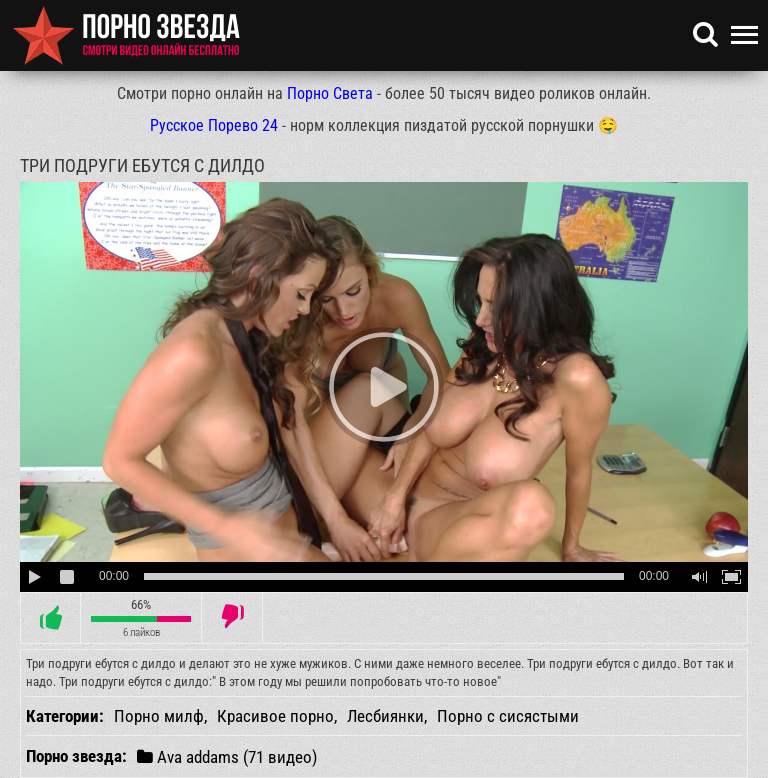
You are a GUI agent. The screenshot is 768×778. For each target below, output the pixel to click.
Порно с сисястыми (508, 716)
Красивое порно (275, 716)
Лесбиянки (385, 716)
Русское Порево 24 (214, 125)
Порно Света (330, 93)
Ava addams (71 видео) (227, 756)
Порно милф (159, 716)
